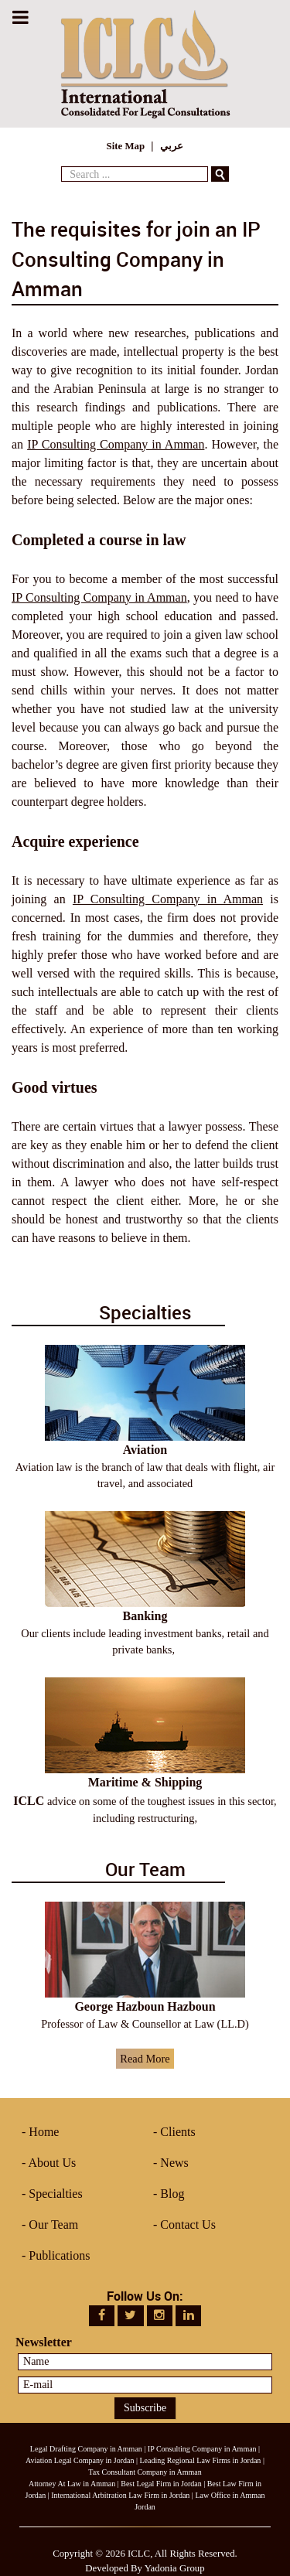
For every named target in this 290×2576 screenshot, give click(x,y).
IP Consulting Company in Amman (115, 444)
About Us (52, 2162)
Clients (177, 2131)
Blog (172, 2193)
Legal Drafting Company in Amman (86, 2449)
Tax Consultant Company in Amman (145, 2472)
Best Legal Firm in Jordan (161, 2483)
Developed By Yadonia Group (144, 2568)
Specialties (55, 2193)
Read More (144, 2058)
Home (44, 2131)
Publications (59, 2255)
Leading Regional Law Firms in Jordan (200, 2460)
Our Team (53, 2224)
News (174, 2162)
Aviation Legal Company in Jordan (80, 2460)
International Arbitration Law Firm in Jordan (120, 2495)
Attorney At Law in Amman (72, 2483)
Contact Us (188, 2224)
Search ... (61, 162)
